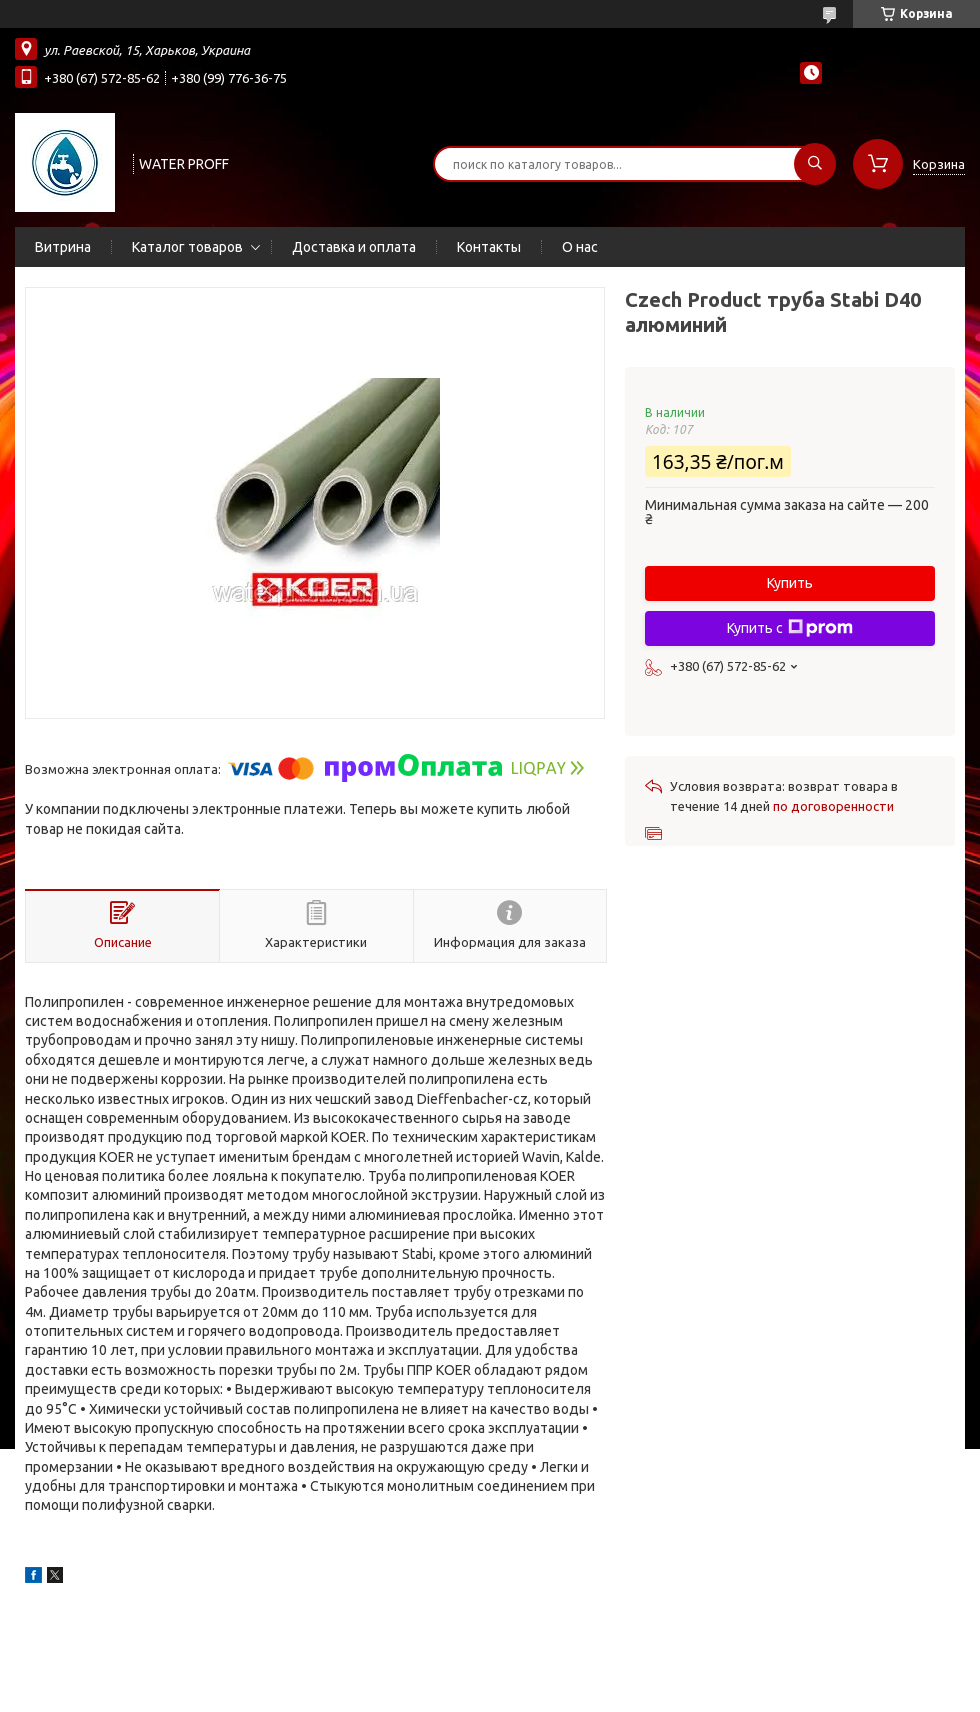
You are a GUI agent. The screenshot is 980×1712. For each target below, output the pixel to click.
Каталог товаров (187, 247)
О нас (580, 247)
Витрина (63, 247)
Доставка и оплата (354, 247)
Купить (790, 583)
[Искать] (815, 164)
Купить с (790, 628)
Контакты (489, 247)
